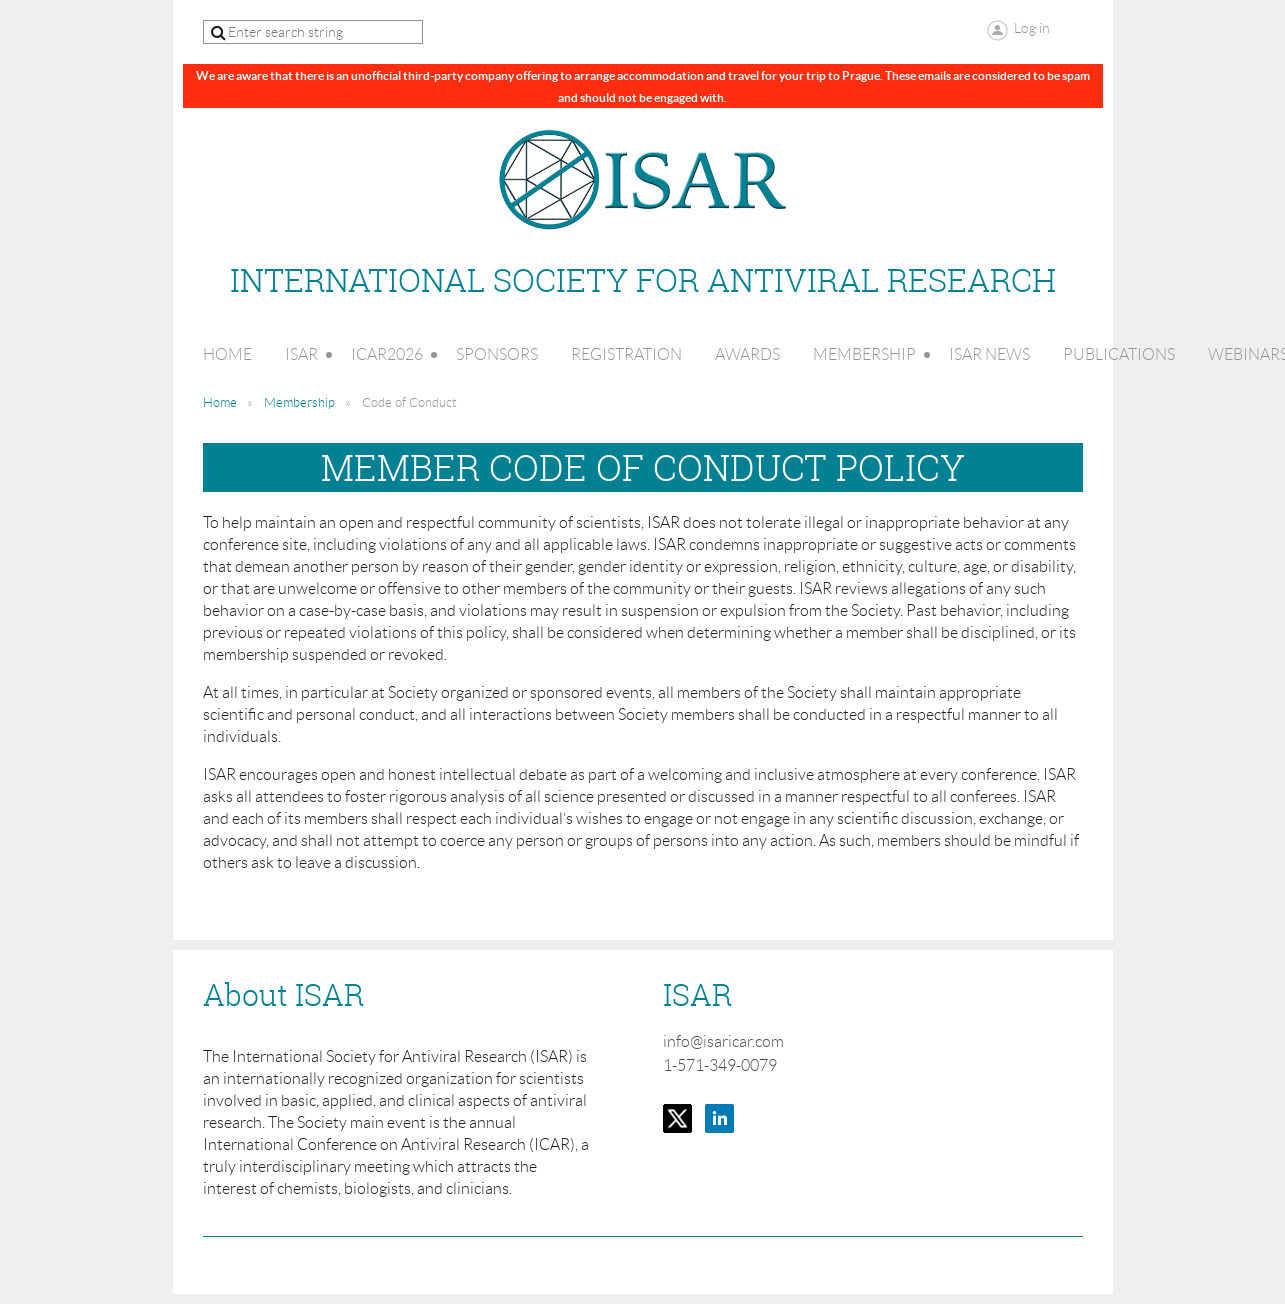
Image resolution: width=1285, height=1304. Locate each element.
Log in (1032, 28)
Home (220, 402)
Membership (299, 402)
